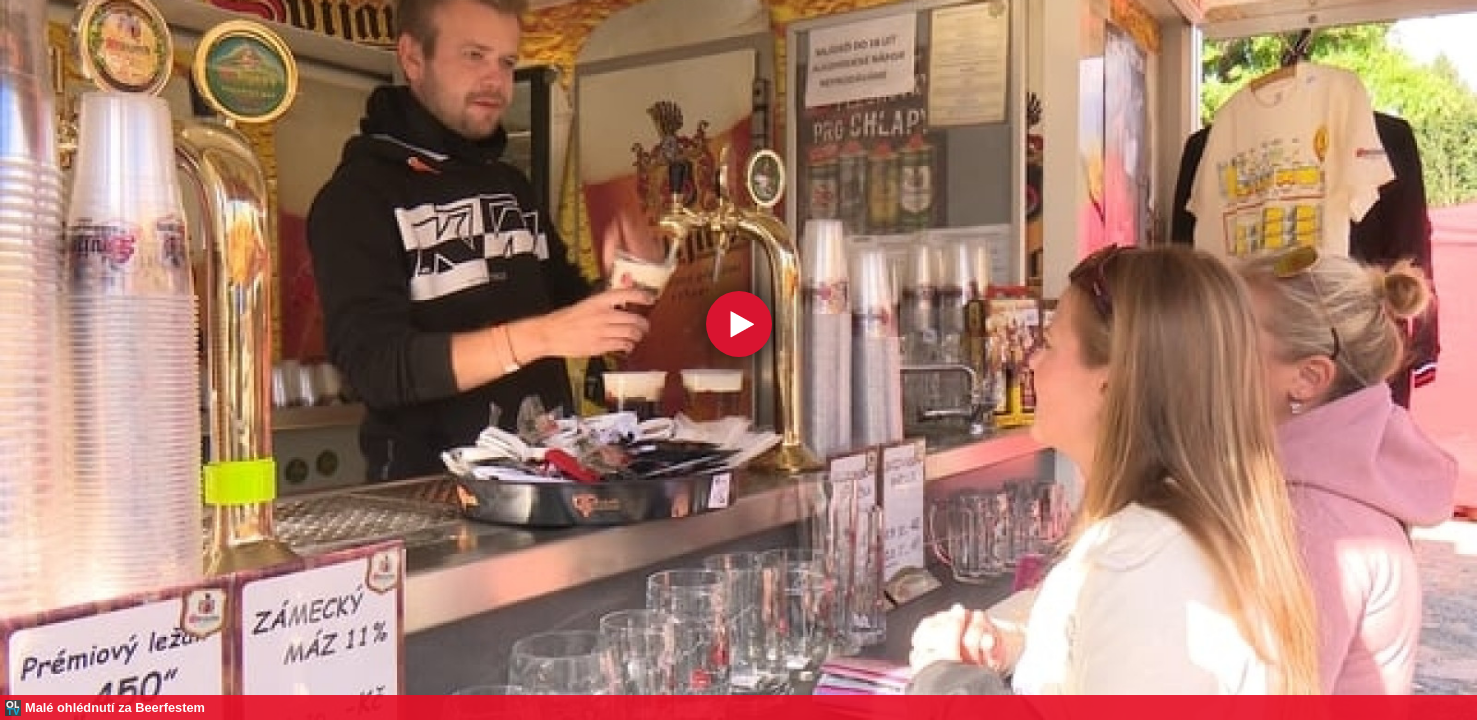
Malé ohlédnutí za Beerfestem (115, 707)
